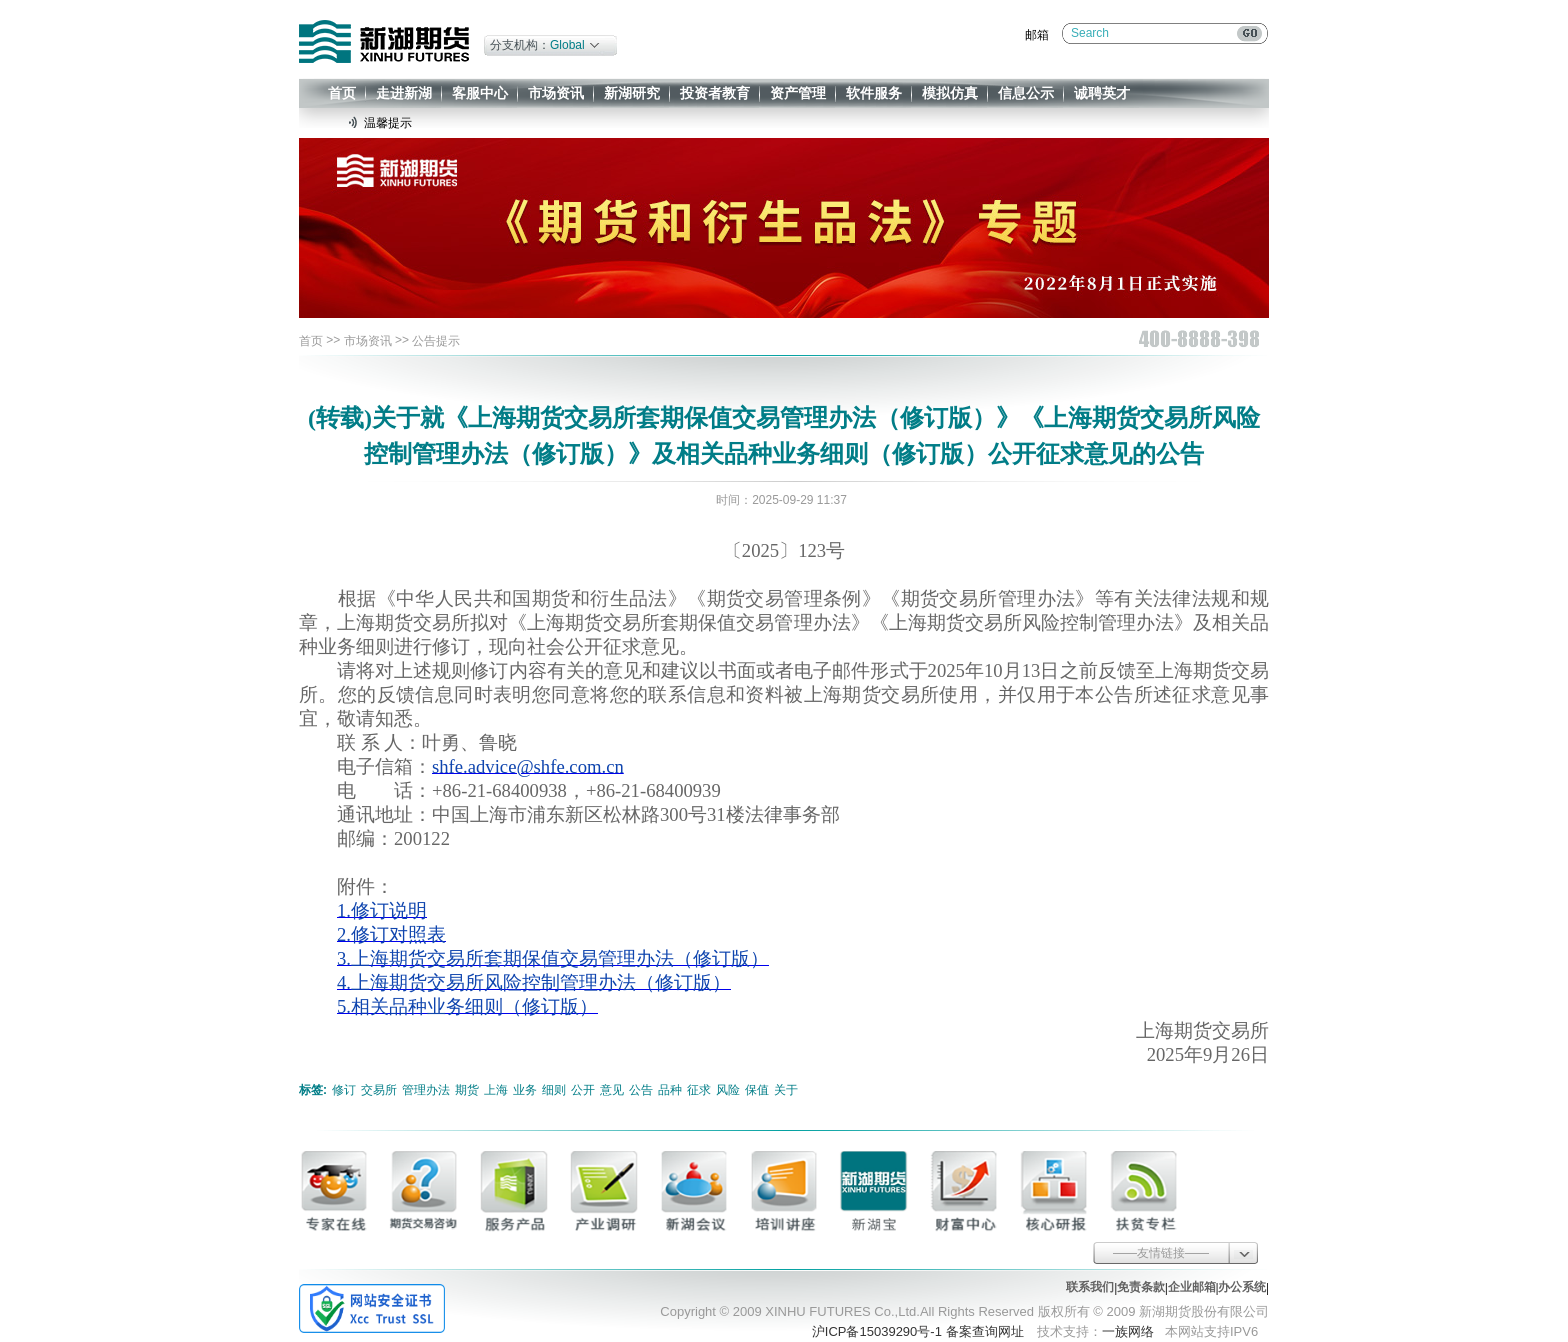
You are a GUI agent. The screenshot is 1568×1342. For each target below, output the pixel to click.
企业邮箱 (1192, 1287)
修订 (344, 1090)
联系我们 (1090, 1287)
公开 (583, 1090)
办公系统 (1242, 1287)
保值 (757, 1090)
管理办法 (426, 1090)
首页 (342, 93)
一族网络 (1128, 1331)
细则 (554, 1090)
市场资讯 (556, 93)
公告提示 (436, 341)
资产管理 (798, 93)
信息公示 (1026, 93)
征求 (699, 1090)
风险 (728, 1090)
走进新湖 (404, 93)
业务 (525, 1090)
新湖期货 (384, 41)
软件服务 (874, 93)
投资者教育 (715, 93)
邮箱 (1037, 35)
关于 (786, 1090)
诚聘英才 (1102, 93)
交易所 (379, 1090)
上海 (496, 1090)
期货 (467, 1090)
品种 (670, 1090)
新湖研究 (632, 93)
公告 (641, 1090)
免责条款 (1141, 1287)
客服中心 (480, 93)
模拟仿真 (950, 93)
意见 (612, 1090)
